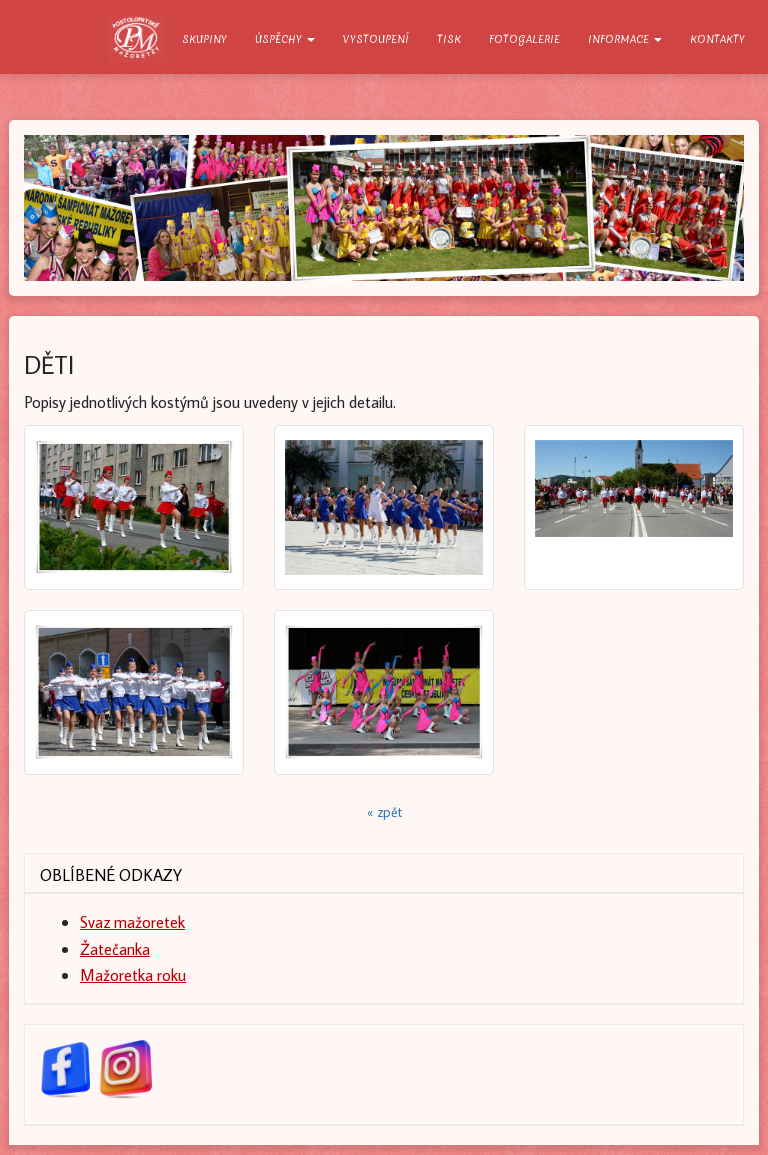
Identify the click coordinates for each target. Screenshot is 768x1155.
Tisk (449, 39)
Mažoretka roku (133, 974)
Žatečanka (115, 948)
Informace (625, 39)
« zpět (384, 812)
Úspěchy (285, 39)
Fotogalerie (524, 39)
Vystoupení (376, 39)
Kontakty (717, 39)
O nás (137, 39)
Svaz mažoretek (132, 921)
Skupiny (204, 39)
